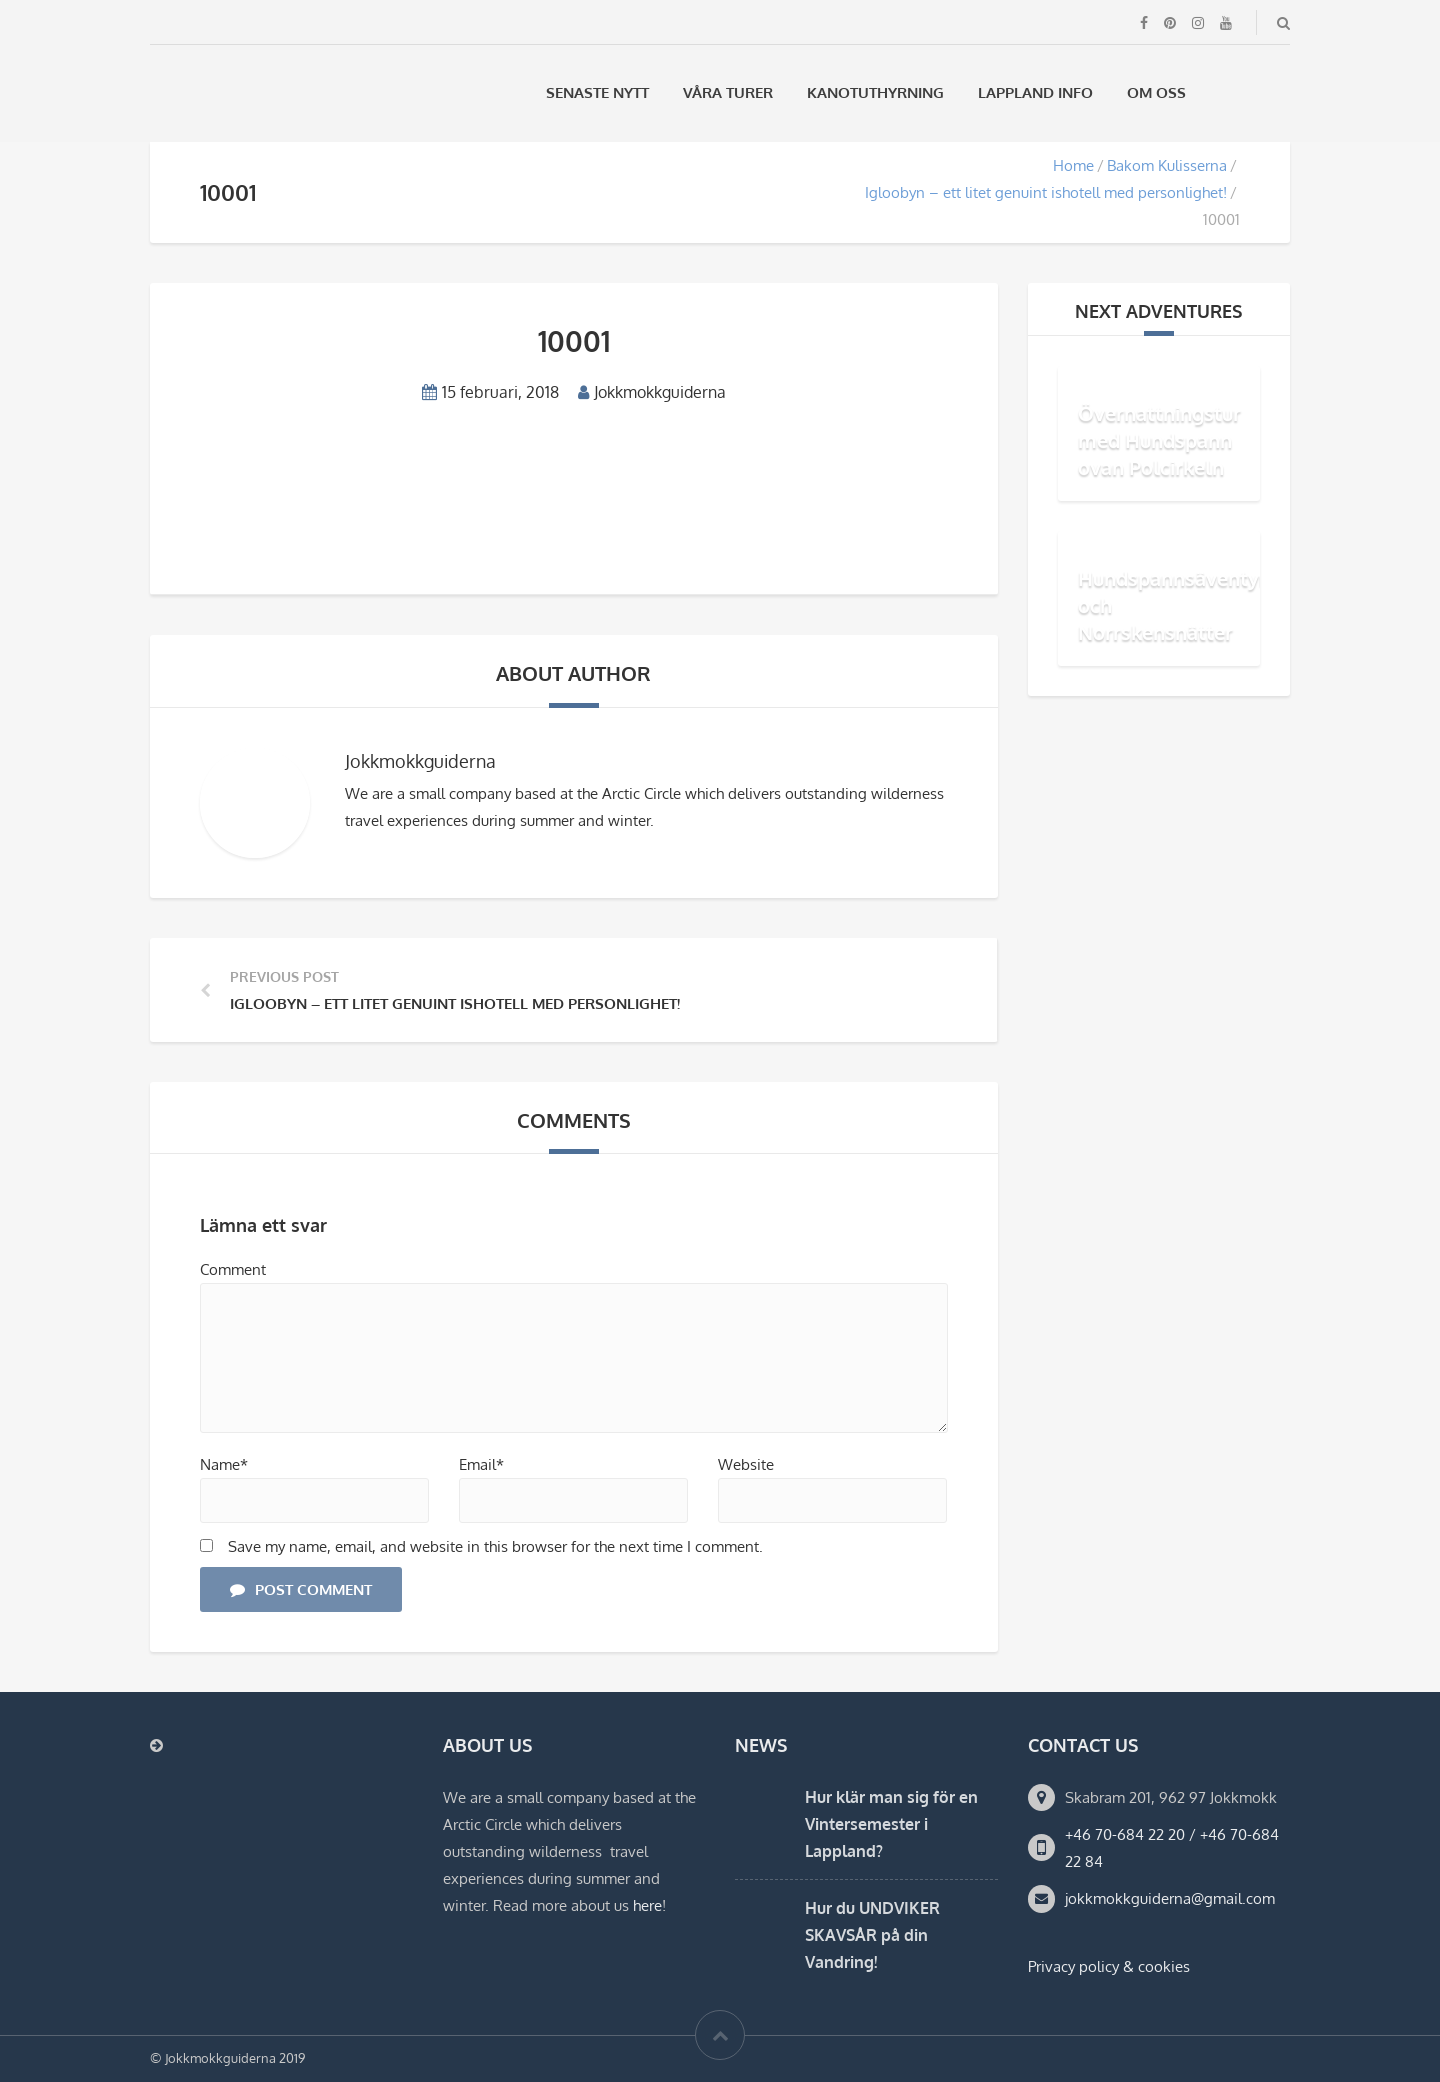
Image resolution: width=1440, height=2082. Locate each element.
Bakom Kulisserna (1167, 165)
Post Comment (301, 1589)
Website (746, 1464)
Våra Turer (728, 92)
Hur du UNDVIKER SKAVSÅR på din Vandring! (872, 1935)
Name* (224, 1464)
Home (1073, 165)
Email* (481, 1464)
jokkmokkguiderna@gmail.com (1170, 1898)
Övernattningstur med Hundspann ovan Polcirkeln (1159, 440)
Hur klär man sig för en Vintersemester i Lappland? (891, 1824)
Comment (233, 1269)
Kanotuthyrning (875, 92)
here (647, 1905)
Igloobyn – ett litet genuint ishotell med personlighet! (1046, 192)
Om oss (1156, 92)
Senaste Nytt (597, 92)
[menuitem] (1229, 92)
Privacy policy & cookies (1109, 1966)
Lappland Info (1035, 92)
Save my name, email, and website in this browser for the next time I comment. (495, 1546)
